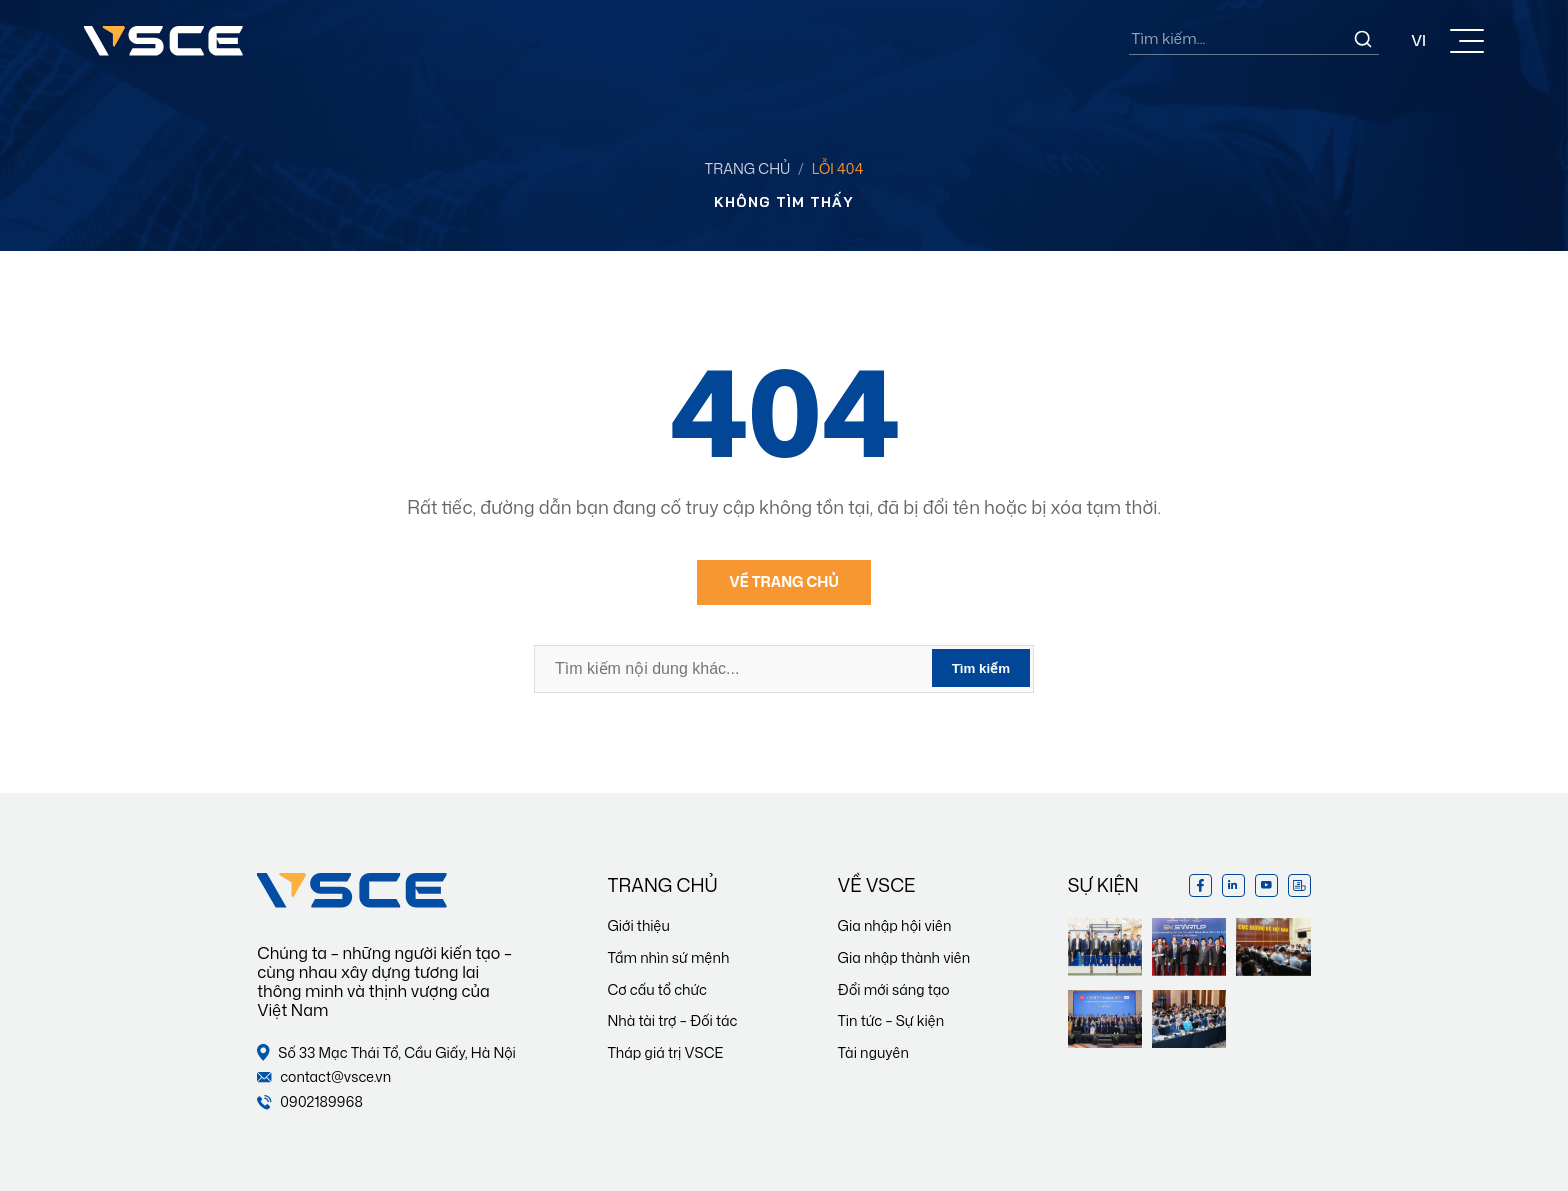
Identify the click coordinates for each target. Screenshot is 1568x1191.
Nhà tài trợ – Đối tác (672, 1020)
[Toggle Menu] (1467, 41)
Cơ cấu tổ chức (656, 989)
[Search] (1363, 39)
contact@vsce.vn (324, 1077)
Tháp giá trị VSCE (665, 1052)
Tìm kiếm (981, 668)
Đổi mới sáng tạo (894, 989)
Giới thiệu (638, 925)
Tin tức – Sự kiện (891, 1020)
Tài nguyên (873, 1052)
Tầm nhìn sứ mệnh (668, 957)
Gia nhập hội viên (895, 925)
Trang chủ (748, 169)
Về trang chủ (783, 581)
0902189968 (310, 1102)
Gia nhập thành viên (904, 957)
